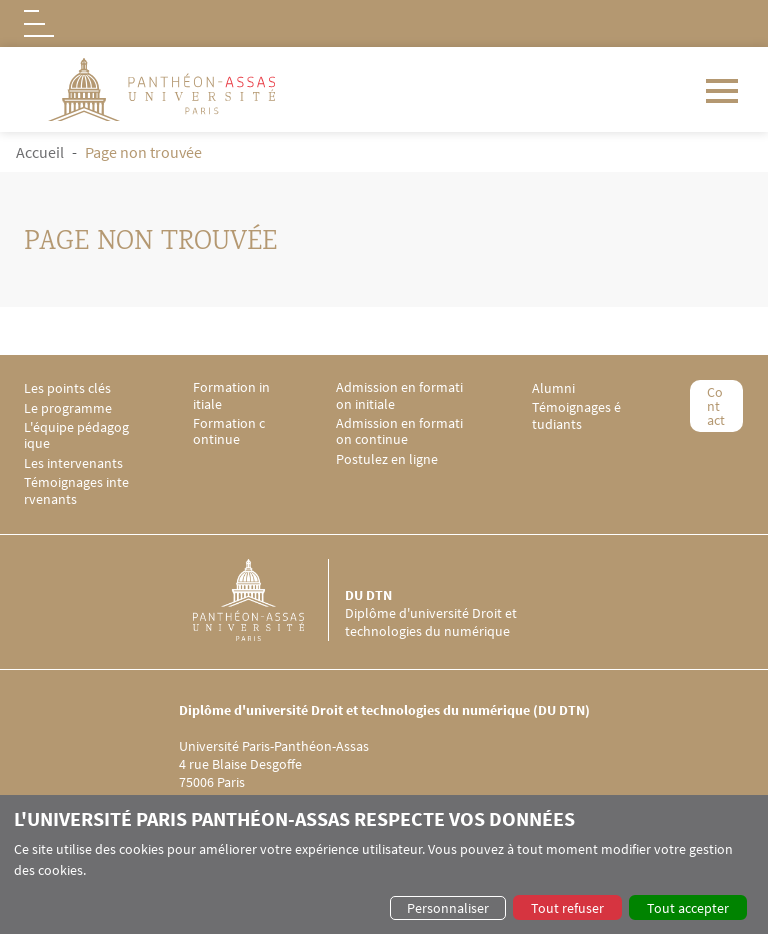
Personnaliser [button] (448, 908)
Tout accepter (688, 908)
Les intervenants (73, 463)
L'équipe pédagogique (76, 436)
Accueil (40, 152)
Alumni (553, 388)
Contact (716, 406)
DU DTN (368, 595)
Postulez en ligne (387, 459)
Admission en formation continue (399, 432)
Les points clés (67, 388)
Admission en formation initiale (399, 396)
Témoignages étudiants (576, 416)
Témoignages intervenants (76, 491)
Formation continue (229, 432)
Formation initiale (231, 396)
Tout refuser (567, 908)
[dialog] (384, 864)
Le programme (68, 408)
